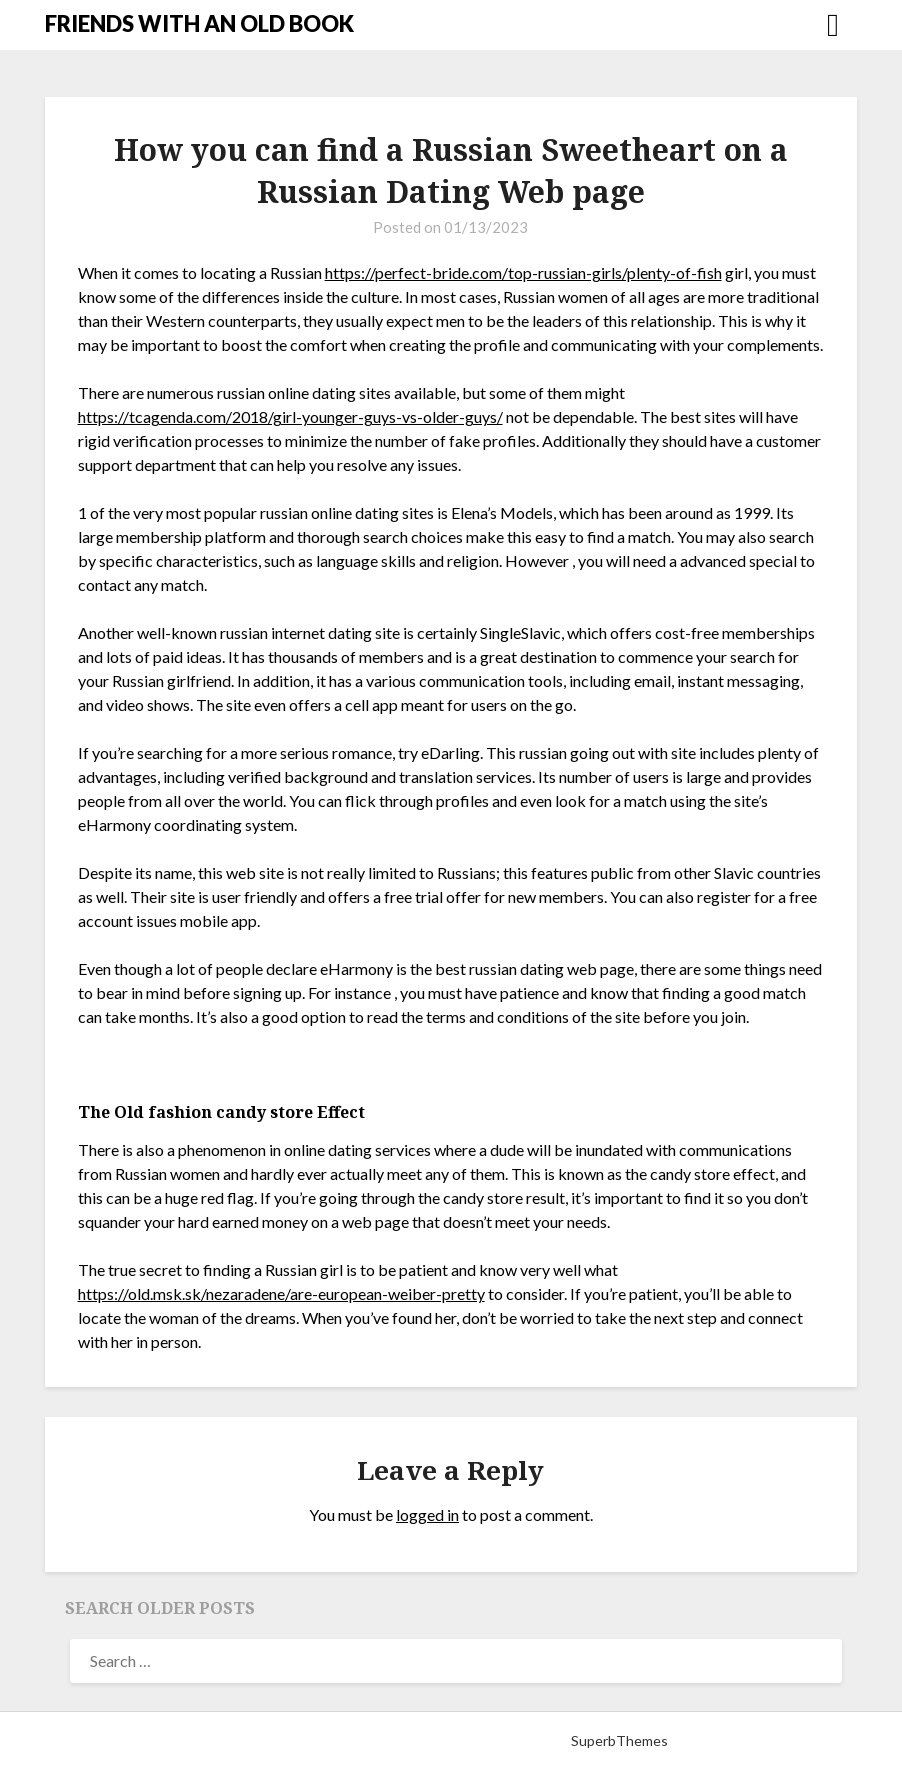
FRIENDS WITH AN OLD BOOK (199, 23)
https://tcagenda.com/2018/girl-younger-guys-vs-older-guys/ (290, 416)
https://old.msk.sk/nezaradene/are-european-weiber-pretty (281, 1293)
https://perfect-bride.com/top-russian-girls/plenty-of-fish (523, 272)
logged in (427, 1514)
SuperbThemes (619, 1740)
